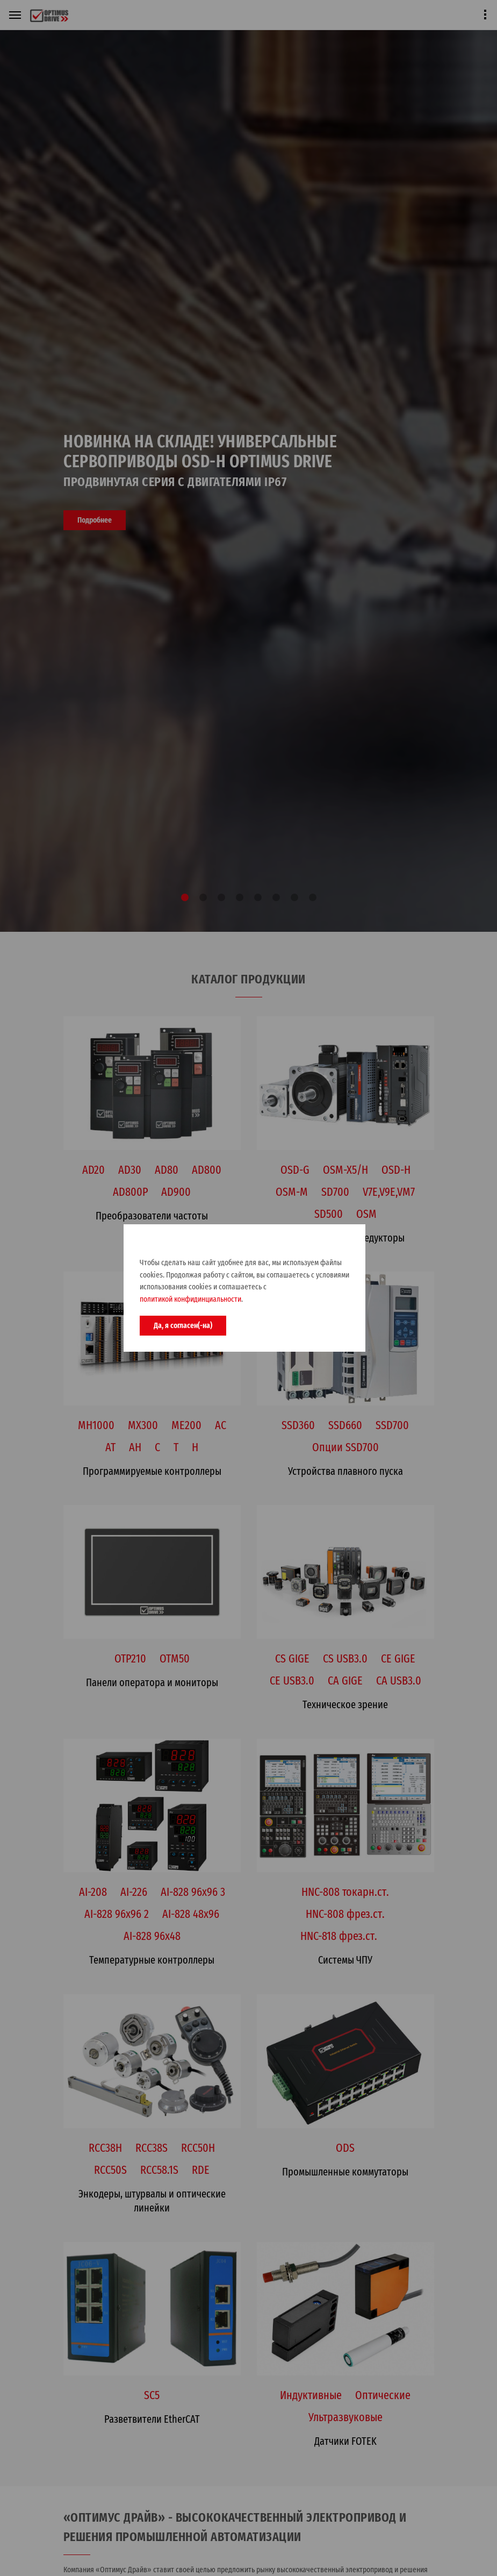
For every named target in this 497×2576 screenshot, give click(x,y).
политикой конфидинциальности (190, 1299)
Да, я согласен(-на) (183, 1325)
